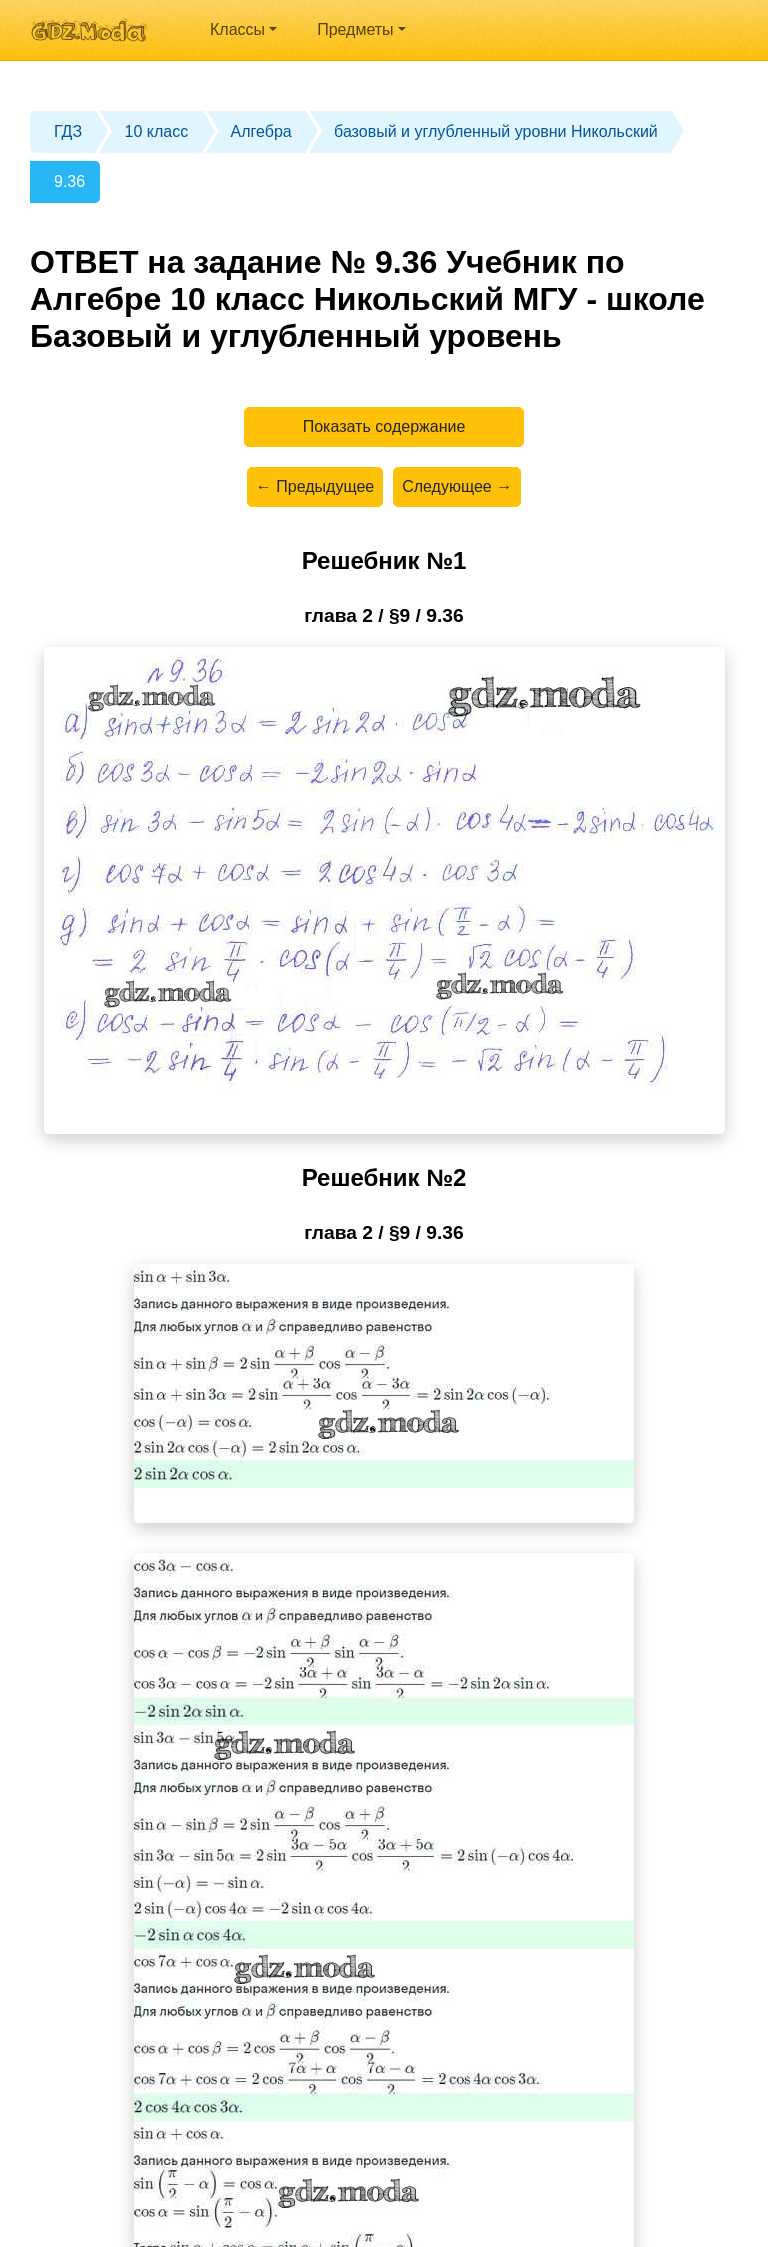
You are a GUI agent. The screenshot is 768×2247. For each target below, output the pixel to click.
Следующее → (457, 486)
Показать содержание (384, 426)
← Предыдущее (315, 486)
